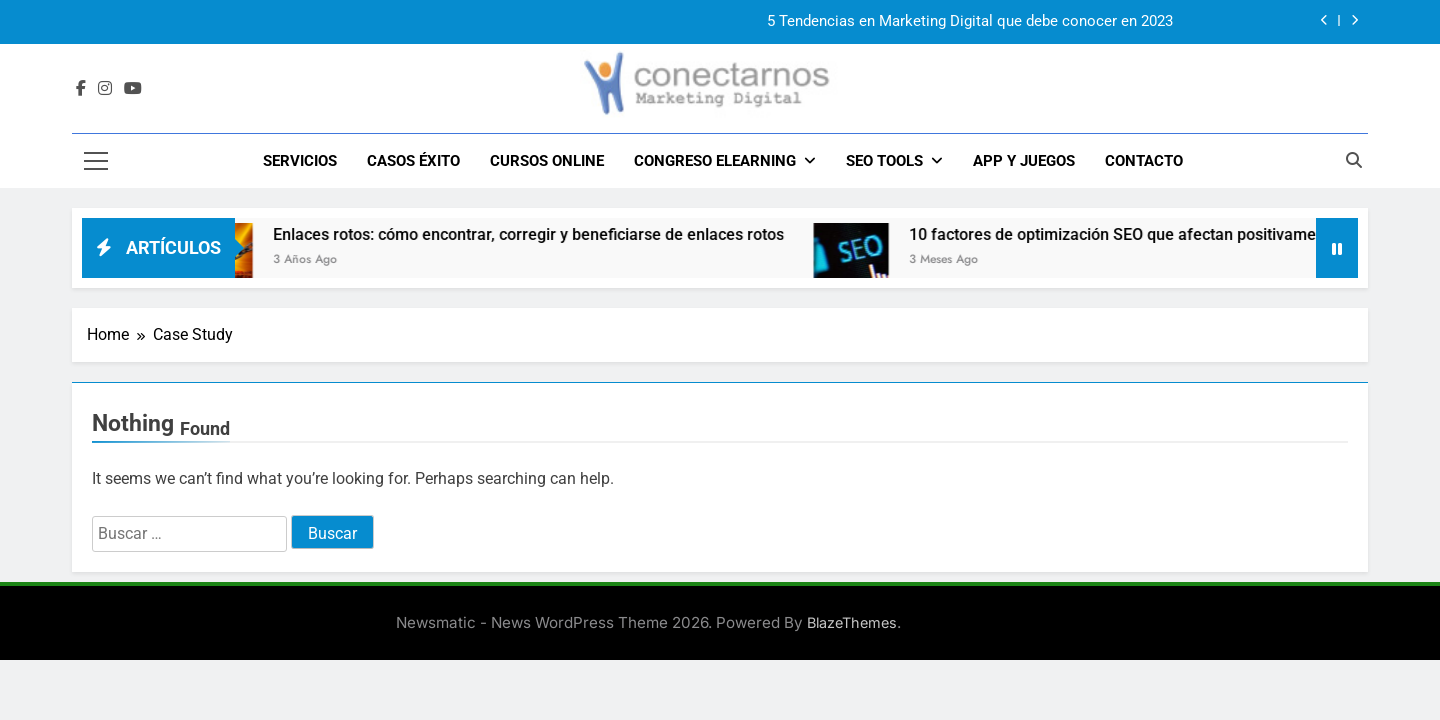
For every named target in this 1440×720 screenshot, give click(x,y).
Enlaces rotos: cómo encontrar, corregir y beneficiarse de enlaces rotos (545, 234)
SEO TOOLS (884, 161)
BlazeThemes (852, 622)
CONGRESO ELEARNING (715, 161)
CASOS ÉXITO (413, 161)
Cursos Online (547, 161)
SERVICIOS (300, 161)
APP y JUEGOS (1024, 161)
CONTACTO (1144, 161)
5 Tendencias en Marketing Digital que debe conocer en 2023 (970, 22)
